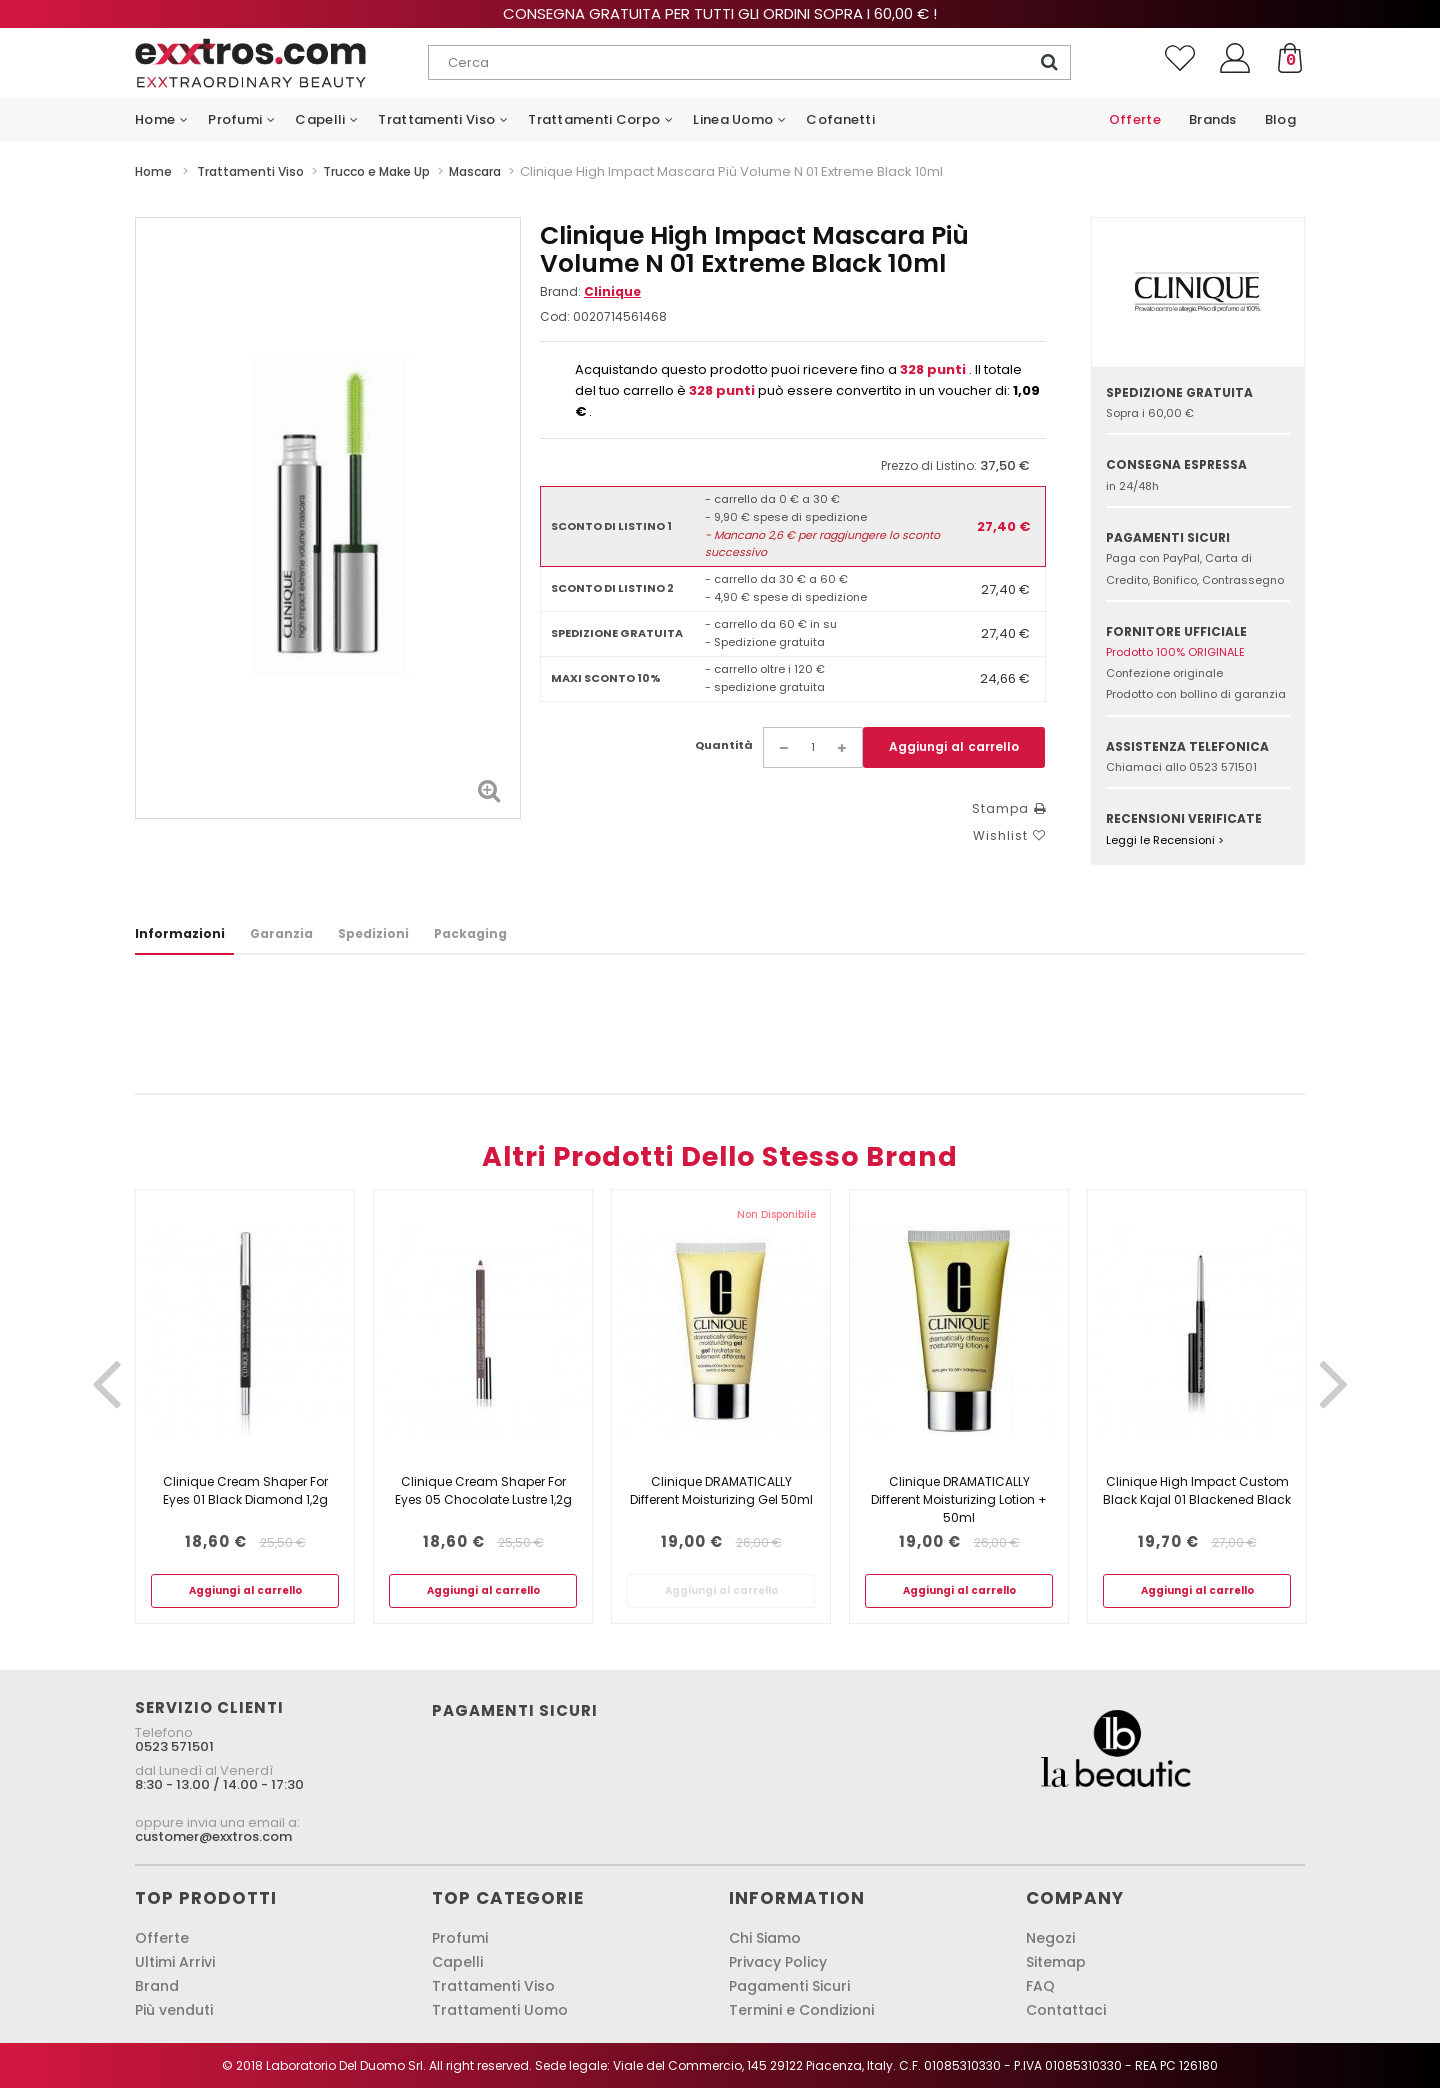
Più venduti (174, 2010)
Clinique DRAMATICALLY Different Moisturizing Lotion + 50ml (959, 1499)
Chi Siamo (765, 1938)
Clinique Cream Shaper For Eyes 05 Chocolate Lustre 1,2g (483, 1490)
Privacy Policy (778, 1962)
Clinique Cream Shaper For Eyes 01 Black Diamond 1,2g (245, 1490)
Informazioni (180, 933)
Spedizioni (373, 933)
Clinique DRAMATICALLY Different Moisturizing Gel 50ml (721, 1490)
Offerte (162, 1938)
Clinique (612, 291)
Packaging (470, 933)
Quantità (724, 745)
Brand (157, 1986)
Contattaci (1066, 2010)
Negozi (1050, 1938)
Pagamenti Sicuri (789, 1986)
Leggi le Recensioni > (1165, 840)
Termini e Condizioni (801, 2010)
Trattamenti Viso (493, 1986)
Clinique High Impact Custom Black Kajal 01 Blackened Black (1197, 1490)
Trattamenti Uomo (500, 2010)
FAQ (1040, 1986)
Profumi (460, 1938)
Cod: (555, 316)
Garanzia (281, 933)
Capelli (457, 1962)
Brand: (590, 291)
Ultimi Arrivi (175, 1962)
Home (153, 171)
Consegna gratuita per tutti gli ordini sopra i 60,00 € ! (720, 13)
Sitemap (1056, 1962)
